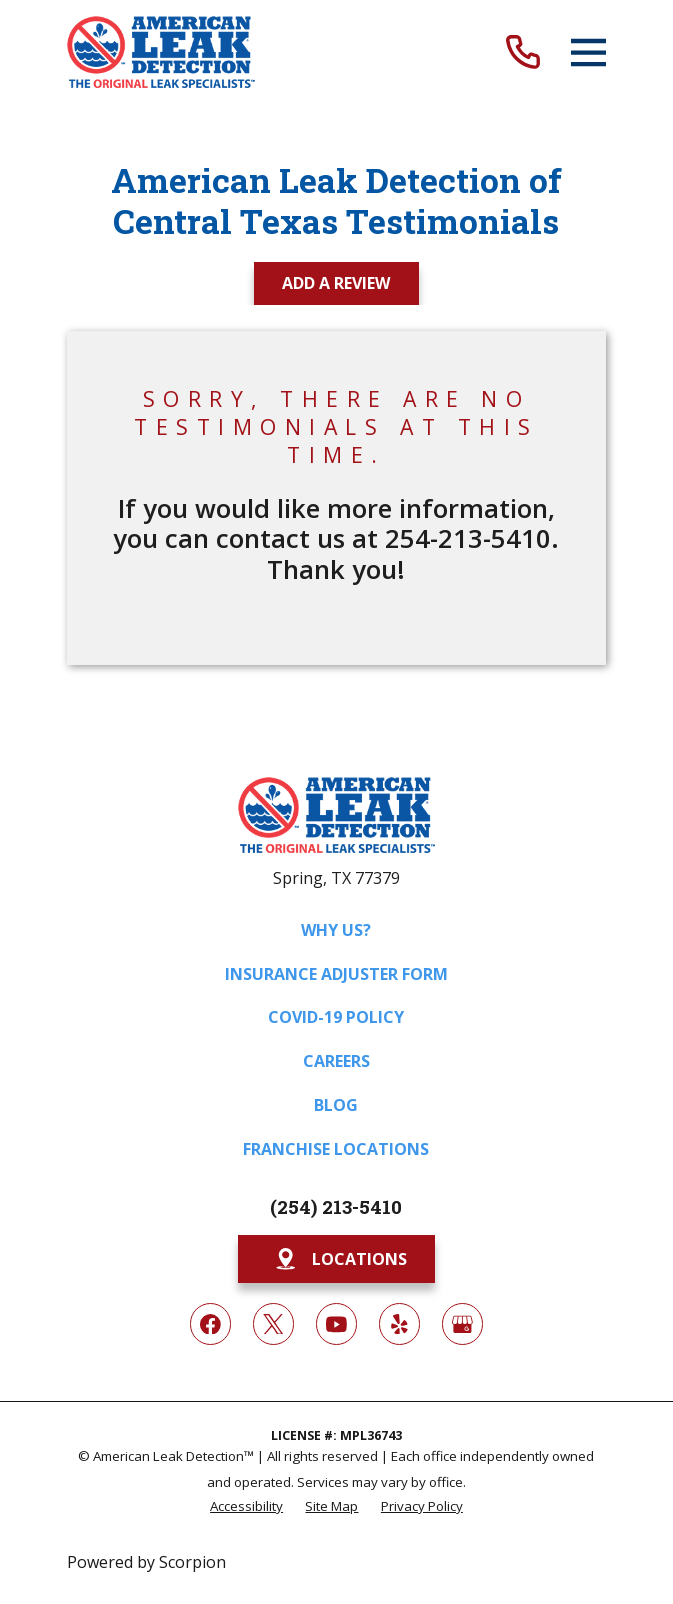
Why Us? (336, 930)
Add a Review (336, 283)
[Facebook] (211, 1324)
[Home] (160, 52)
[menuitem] (246, 1505)
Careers (336, 1061)
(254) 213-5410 (336, 1206)
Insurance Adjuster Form (336, 974)
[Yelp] (400, 1324)
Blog (336, 1105)
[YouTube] (337, 1324)
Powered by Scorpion (146, 1562)
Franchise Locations (336, 1149)
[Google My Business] (463, 1324)
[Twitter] (274, 1324)
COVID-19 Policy (336, 1017)
